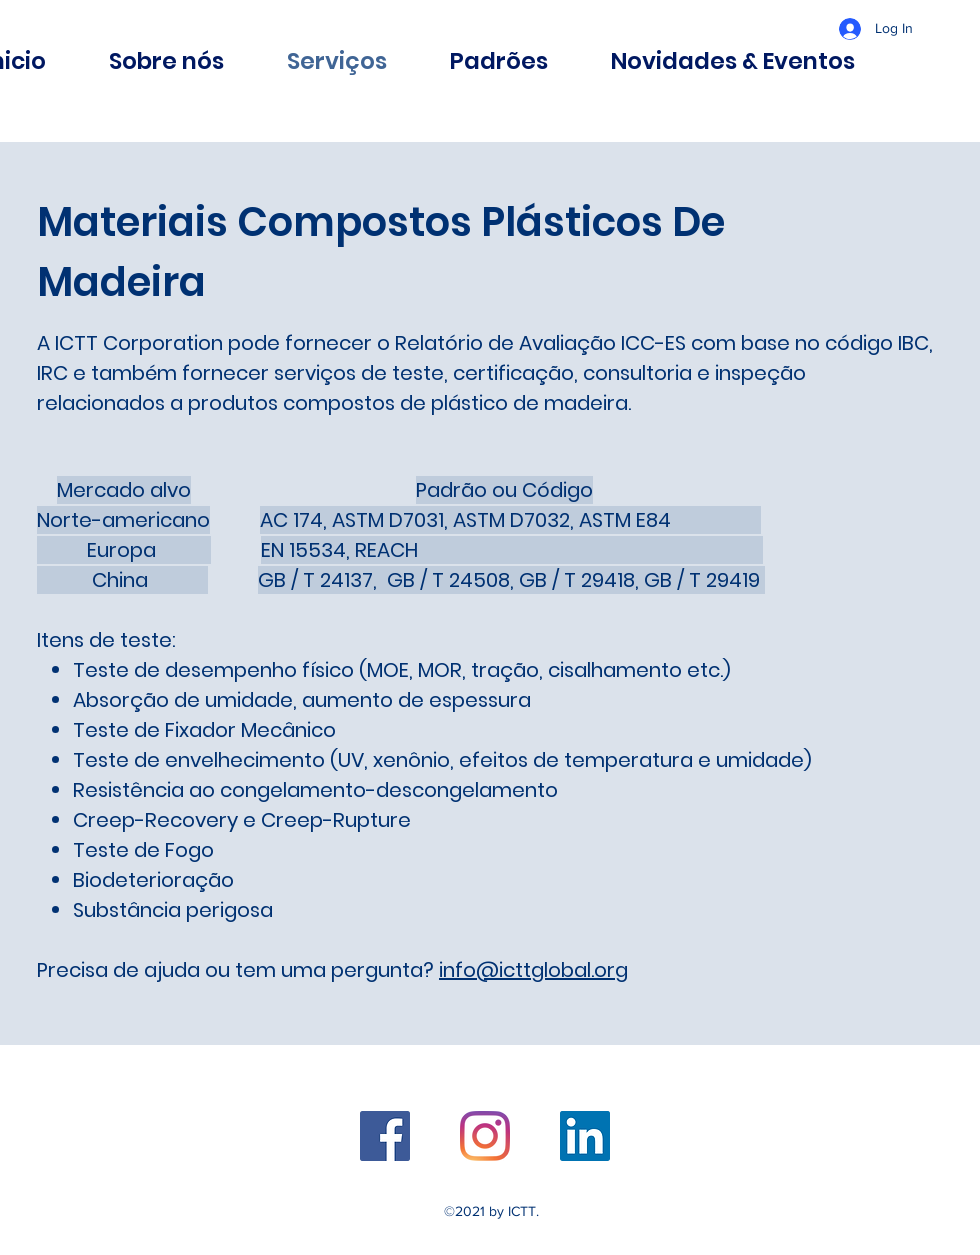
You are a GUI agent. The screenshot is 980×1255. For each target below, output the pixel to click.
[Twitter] (485, 1136)
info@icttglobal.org (533, 970)
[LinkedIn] (585, 1136)
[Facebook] (385, 1136)
